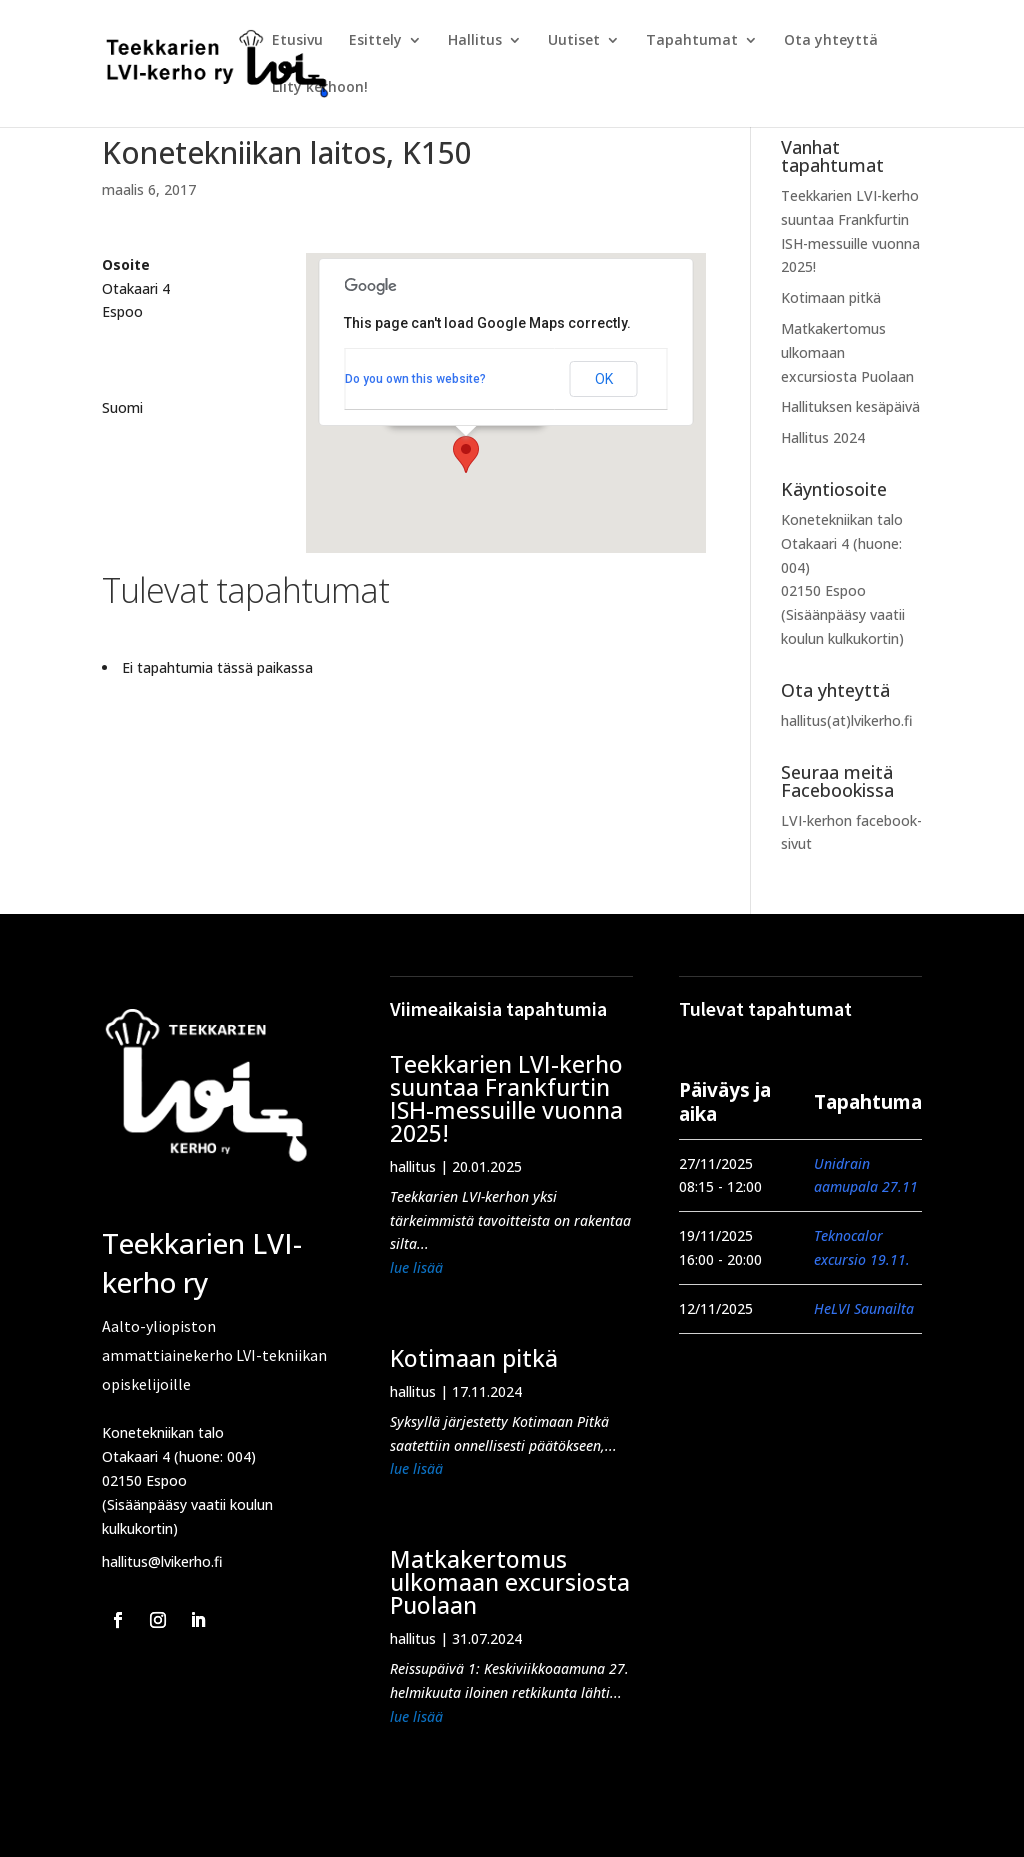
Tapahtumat (692, 41)
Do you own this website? (415, 379)
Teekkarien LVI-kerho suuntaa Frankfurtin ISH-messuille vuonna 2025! (506, 1098)
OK (604, 379)
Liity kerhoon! (320, 88)
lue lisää (416, 1267)
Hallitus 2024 (823, 437)
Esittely (375, 41)
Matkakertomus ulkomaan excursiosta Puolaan (510, 1582)
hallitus (413, 1166)
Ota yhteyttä (831, 41)
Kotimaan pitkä (831, 297)
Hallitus (475, 41)
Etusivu (297, 41)
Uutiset (574, 41)
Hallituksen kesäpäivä (850, 406)
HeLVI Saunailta (864, 1308)
